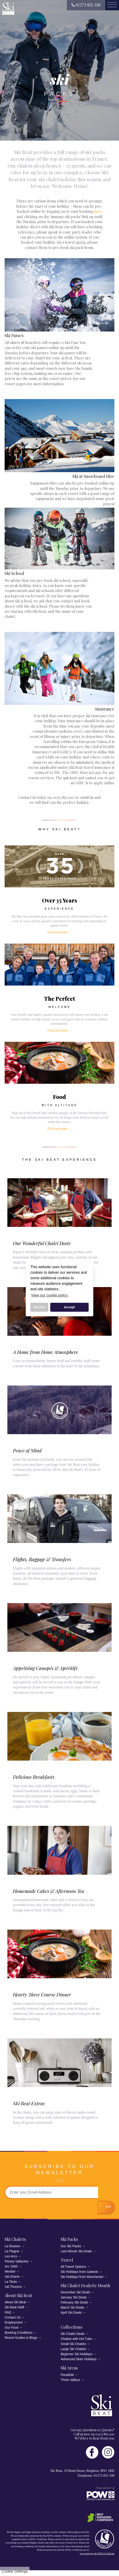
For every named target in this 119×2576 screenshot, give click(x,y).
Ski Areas (69, 2368)
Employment (14, 2322)
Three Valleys (70, 2380)
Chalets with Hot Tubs (76, 2339)
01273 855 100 (86, 5)
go (108, 2206)
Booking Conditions (19, 2332)
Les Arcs (11, 2256)
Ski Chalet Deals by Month (85, 2285)
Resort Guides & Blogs (21, 2337)
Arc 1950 (11, 2266)
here (98, 211)
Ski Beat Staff (14, 2307)
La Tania (11, 2281)
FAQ (8, 2312)
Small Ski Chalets (73, 2344)
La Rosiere (12, 2246)
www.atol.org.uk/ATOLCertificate (97, 2553)
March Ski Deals (72, 2307)
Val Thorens (13, 2287)
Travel (67, 2260)
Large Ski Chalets (73, 2349)
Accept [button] (69, 1307)
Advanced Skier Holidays (79, 2359)
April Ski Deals (71, 2312)
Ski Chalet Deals (73, 2334)
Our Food (11, 2327)
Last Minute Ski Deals (76, 2251)
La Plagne (12, 2251)
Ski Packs (69, 2239)
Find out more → (59, 932)
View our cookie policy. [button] (49, 1295)
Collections (71, 2327)
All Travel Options (73, 2266)
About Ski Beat (18, 2295)
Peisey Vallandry (16, 2261)
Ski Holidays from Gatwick (79, 2272)
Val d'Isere (12, 2276)
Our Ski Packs (71, 2246)
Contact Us (13, 2317)
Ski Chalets (15, 2239)
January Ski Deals (74, 2297)
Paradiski (67, 2375)
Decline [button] (39, 1307)
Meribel (10, 2271)
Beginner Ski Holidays (76, 2354)
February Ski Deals (74, 2302)
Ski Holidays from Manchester (82, 2277)
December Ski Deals (75, 2292)
